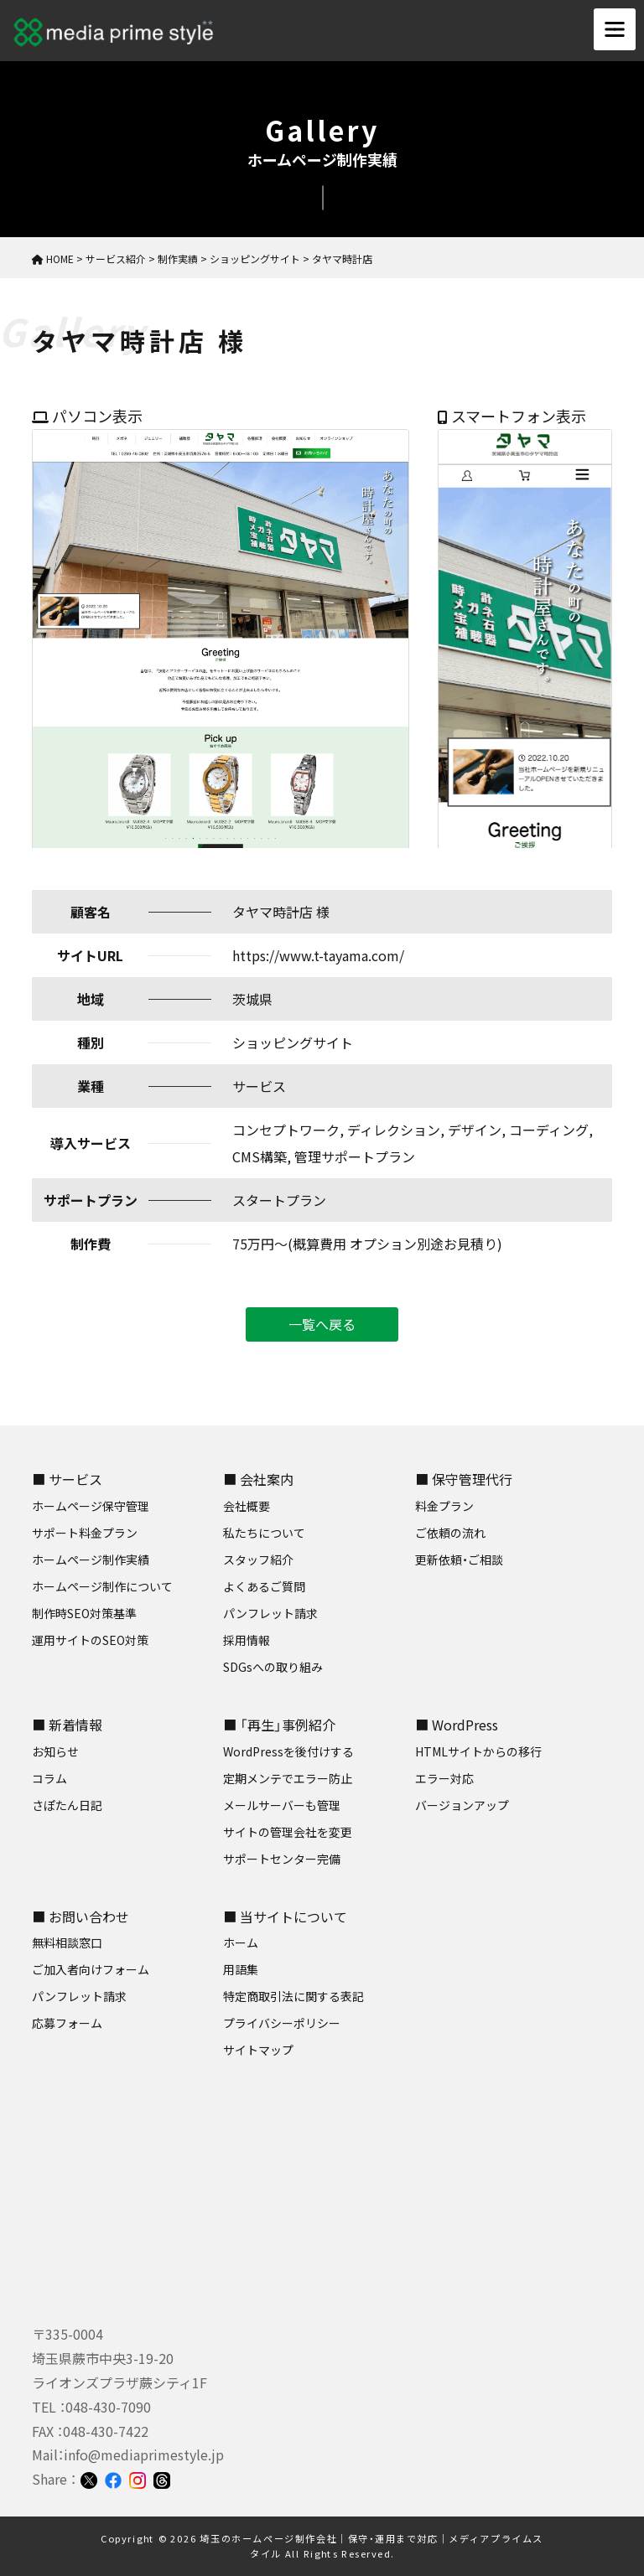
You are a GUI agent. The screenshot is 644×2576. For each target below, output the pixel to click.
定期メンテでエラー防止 (287, 1778)
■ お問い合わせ (80, 1916)
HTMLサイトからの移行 (478, 1751)
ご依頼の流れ (450, 1532)
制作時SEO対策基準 (84, 1613)
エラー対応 (444, 1778)
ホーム (240, 1942)
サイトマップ (258, 2049)
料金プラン (444, 1505)
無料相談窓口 (67, 1942)
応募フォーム (67, 2023)
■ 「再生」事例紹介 (279, 1725)
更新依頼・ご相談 (459, 1559)
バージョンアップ (462, 1805)
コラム (49, 1778)
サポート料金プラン (85, 1532)
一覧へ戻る (322, 1324)
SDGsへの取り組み (273, 1666)
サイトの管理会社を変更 (287, 1831)
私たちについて (264, 1532)
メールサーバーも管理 (281, 1805)
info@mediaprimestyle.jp (144, 2454)
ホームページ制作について (102, 1586)
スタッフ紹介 (258, 1559)
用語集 (240, 1969)
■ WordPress (456, 1725)
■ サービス (67, 1479)
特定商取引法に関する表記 (293, 1996)
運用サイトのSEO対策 (90, 1640)
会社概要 (246, 1505)
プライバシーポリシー (281, 2023)
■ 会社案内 (258, 1479)
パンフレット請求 (270, 1613)
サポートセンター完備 (281, 1858)
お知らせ (55, 1751)
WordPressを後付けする (288, 1751)
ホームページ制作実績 (90, 1559)
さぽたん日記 (67, 1805)
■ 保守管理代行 (463, 1479)
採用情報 (246, 1640)
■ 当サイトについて (285, 1916)
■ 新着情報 (67, 1725)
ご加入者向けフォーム (90, 1969)
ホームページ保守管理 (90, 1505)
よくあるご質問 (264, 1586)
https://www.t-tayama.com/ (318, 955)
